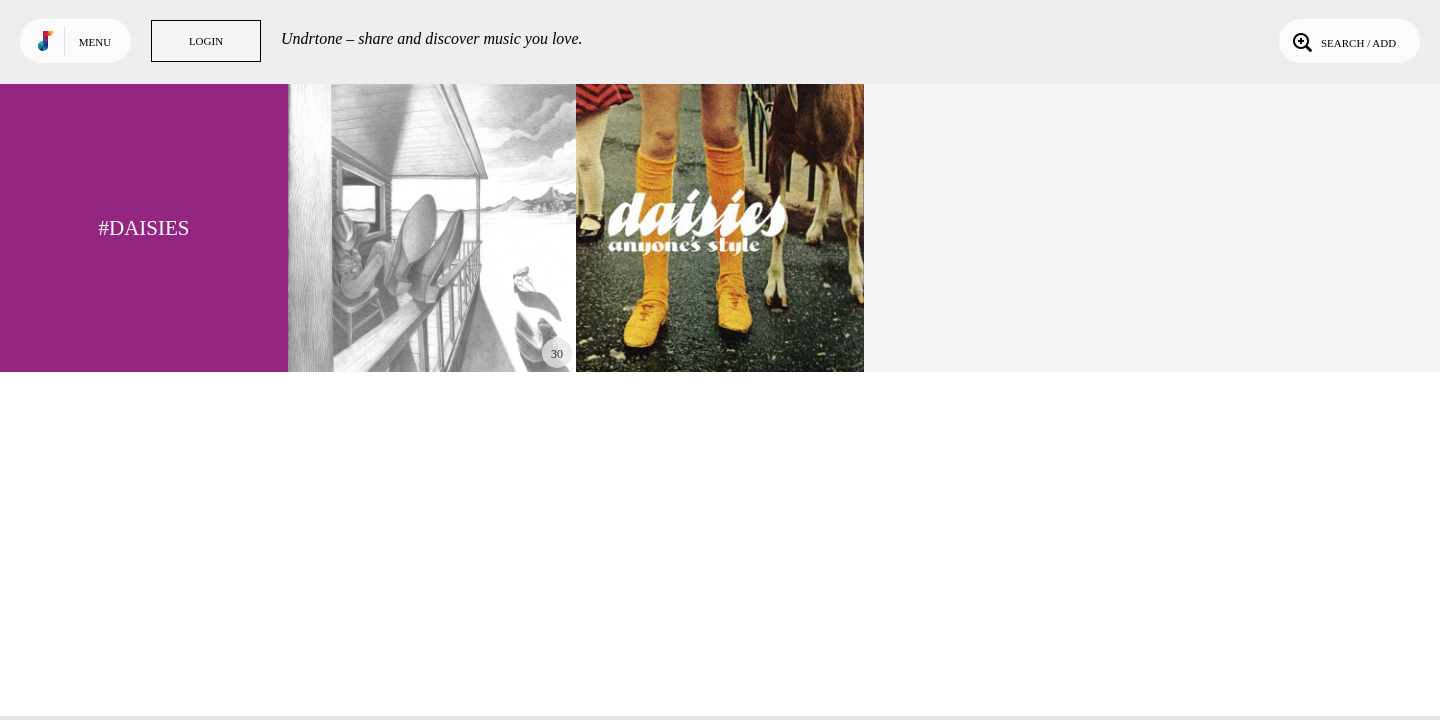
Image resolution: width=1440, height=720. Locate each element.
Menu (95, 42)
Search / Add (1342, 41)
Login (206, 41)
